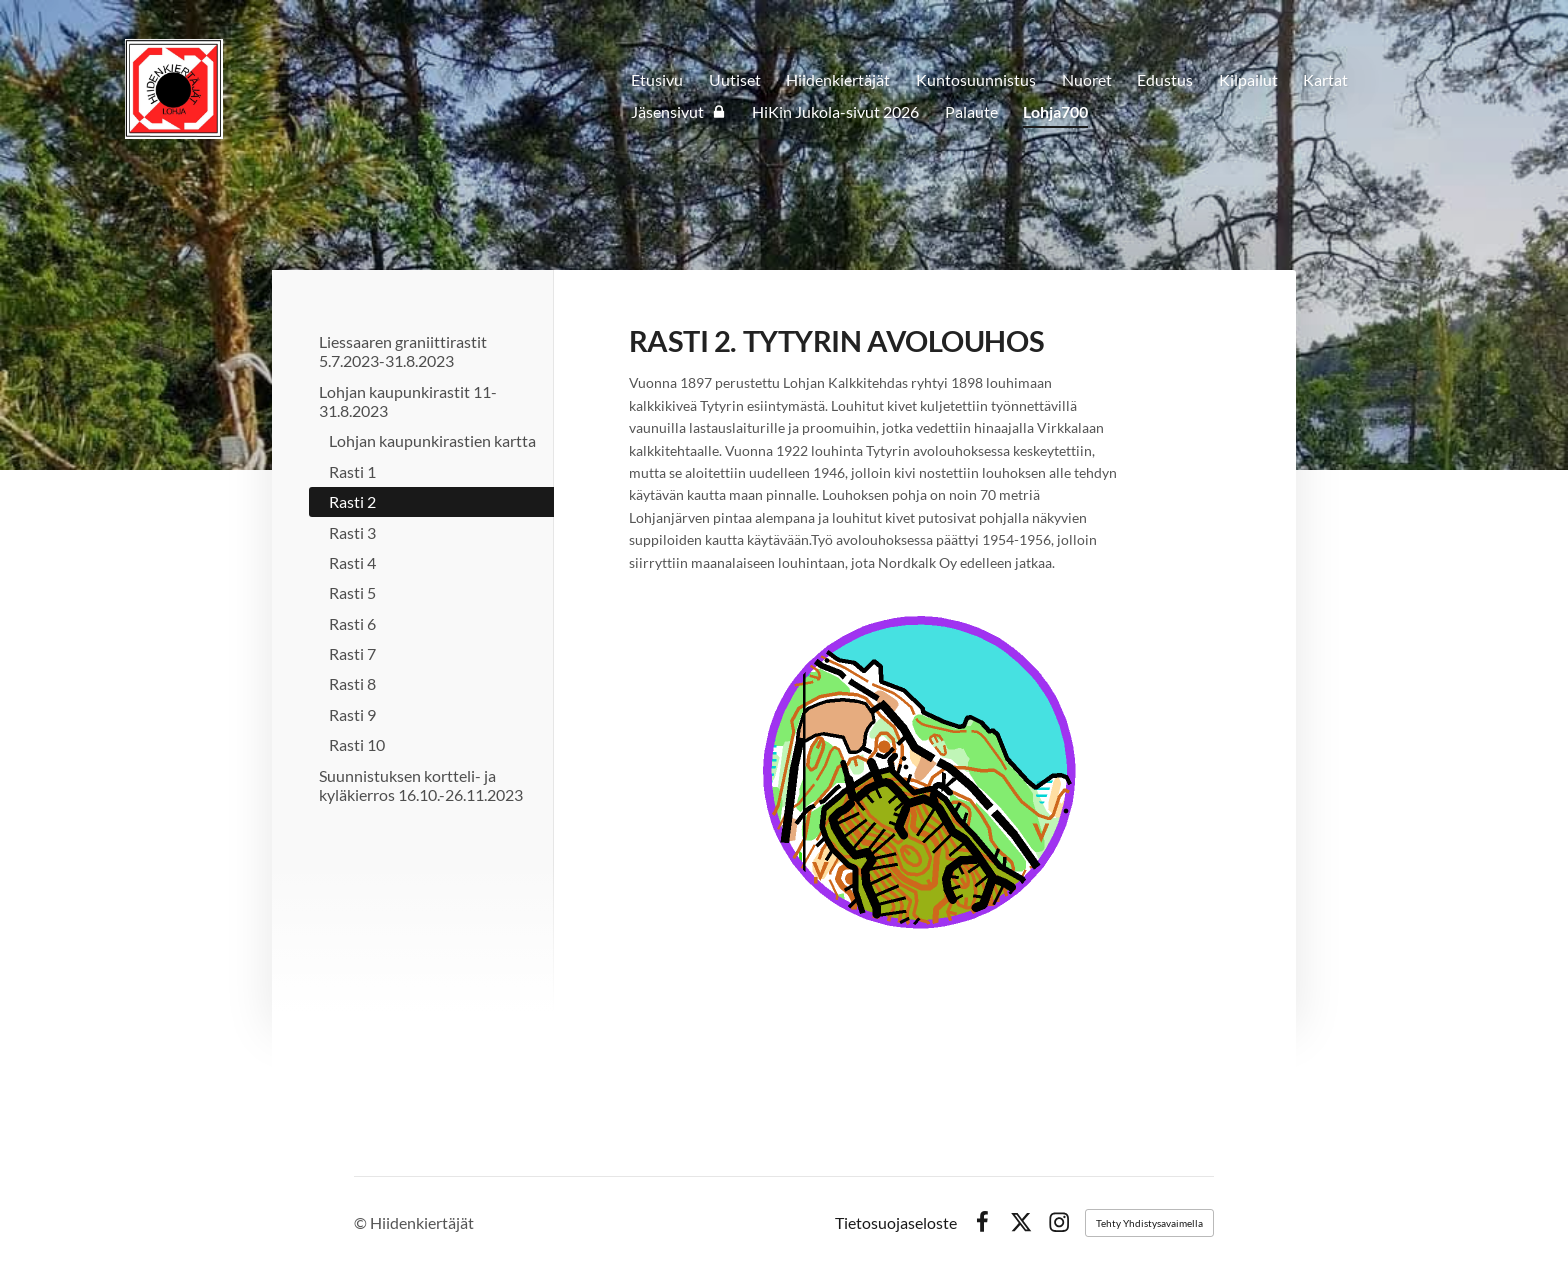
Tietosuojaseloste (896, 1223)
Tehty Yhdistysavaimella (1149, 1223)
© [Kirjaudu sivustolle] (362, 1222)
